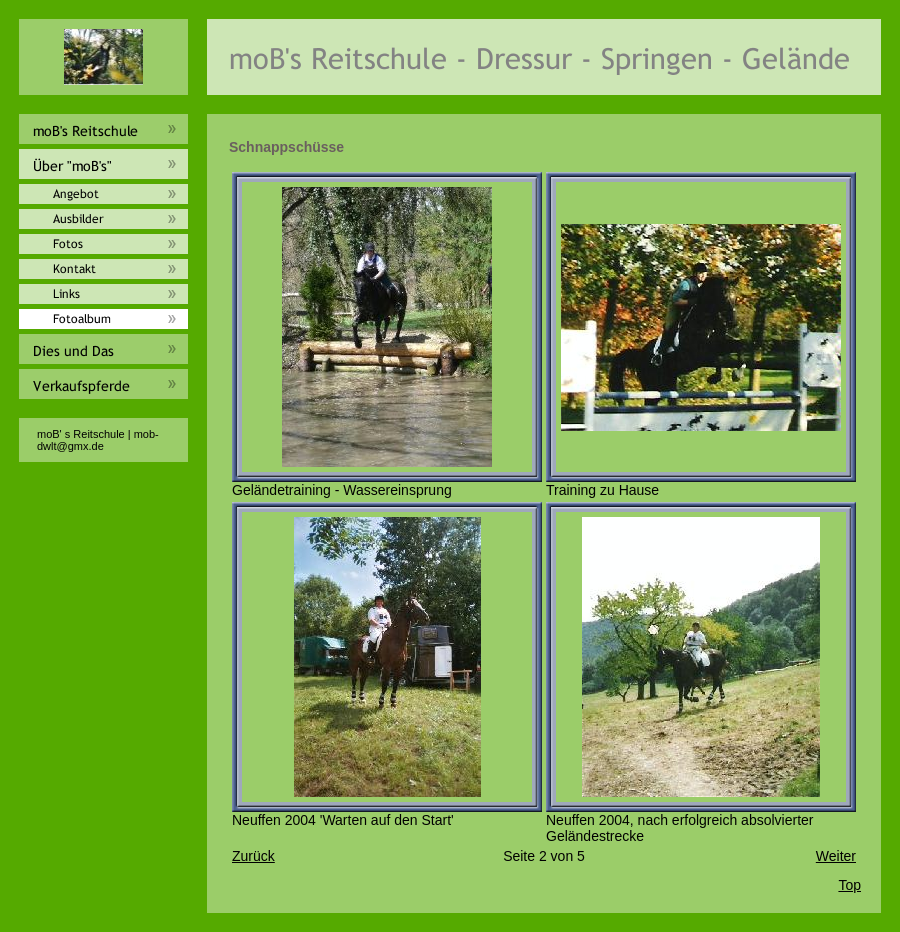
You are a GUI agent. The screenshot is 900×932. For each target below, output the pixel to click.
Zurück (253, 856)
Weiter (836, 856)
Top (849, 885)
